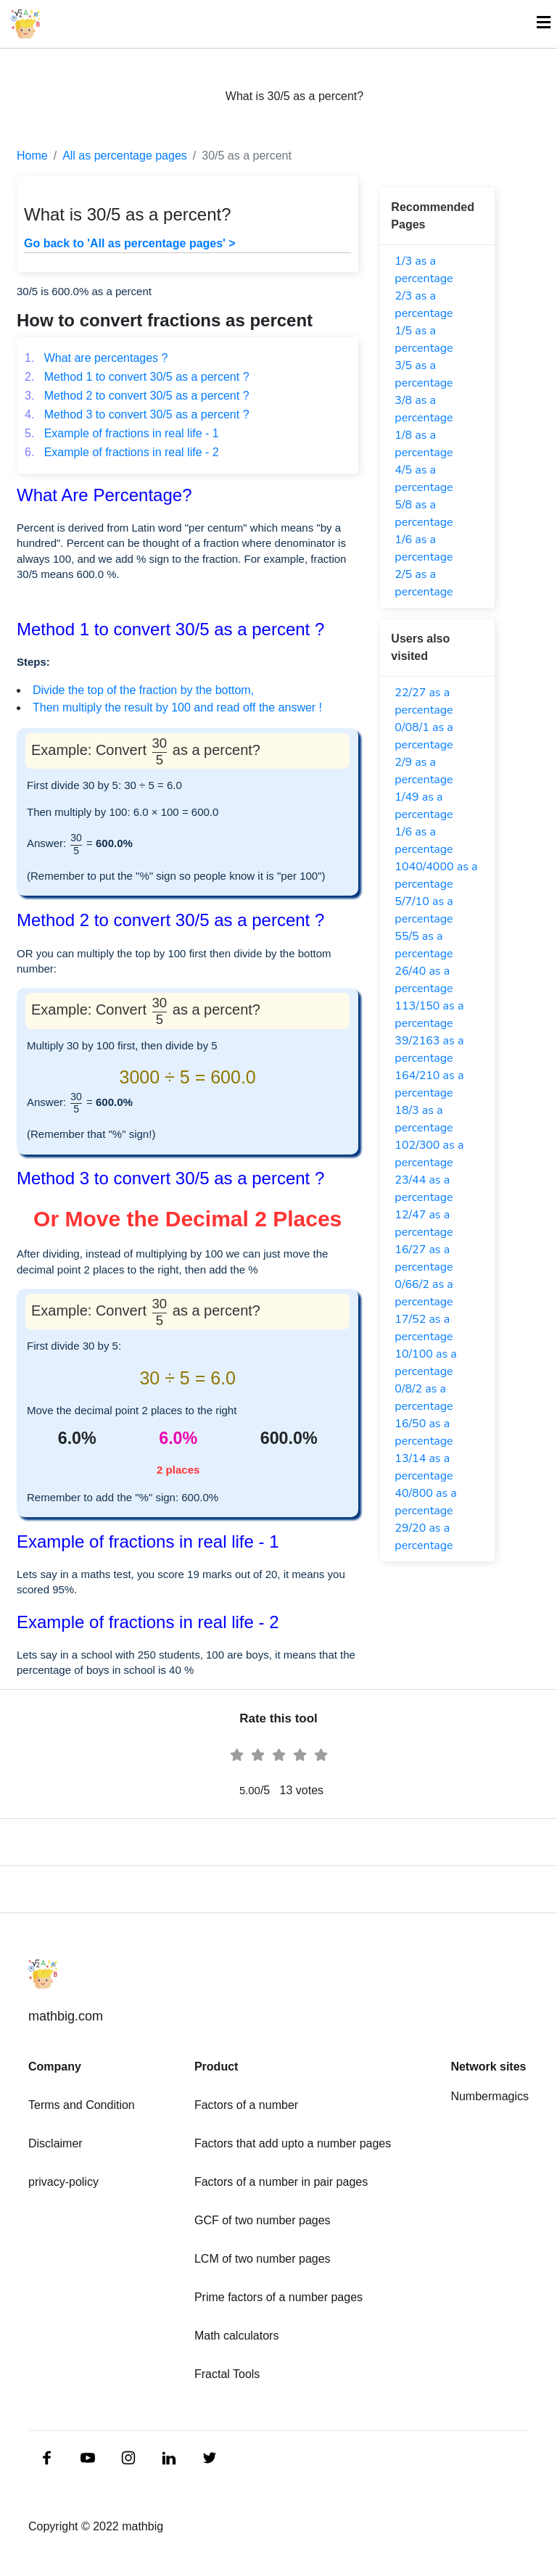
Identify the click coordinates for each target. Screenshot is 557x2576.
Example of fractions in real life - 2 (122, 452)
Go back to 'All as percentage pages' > (130, 243)
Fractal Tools (227, 2374)
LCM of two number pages (262, 2259)
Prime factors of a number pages (278, 2297)
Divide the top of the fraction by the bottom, (143, 690)
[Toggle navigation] (536, 24)
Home (32, 155)
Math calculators (236, 2335)
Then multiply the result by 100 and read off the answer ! (177, 707)
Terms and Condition (81, 2105)
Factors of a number (246, 2105)
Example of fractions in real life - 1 (122, 433)
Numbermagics (489, 2096)
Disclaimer (55, 2143)
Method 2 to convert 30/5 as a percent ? (137, 395)
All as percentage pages (124, 155)
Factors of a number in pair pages (281, 2182)
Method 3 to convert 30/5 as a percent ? (137, 414)
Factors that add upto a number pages (292, 2143)
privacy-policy (63, 2182)
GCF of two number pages (262, 2220)
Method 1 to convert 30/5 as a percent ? (137, 377)
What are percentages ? (96, 358)
